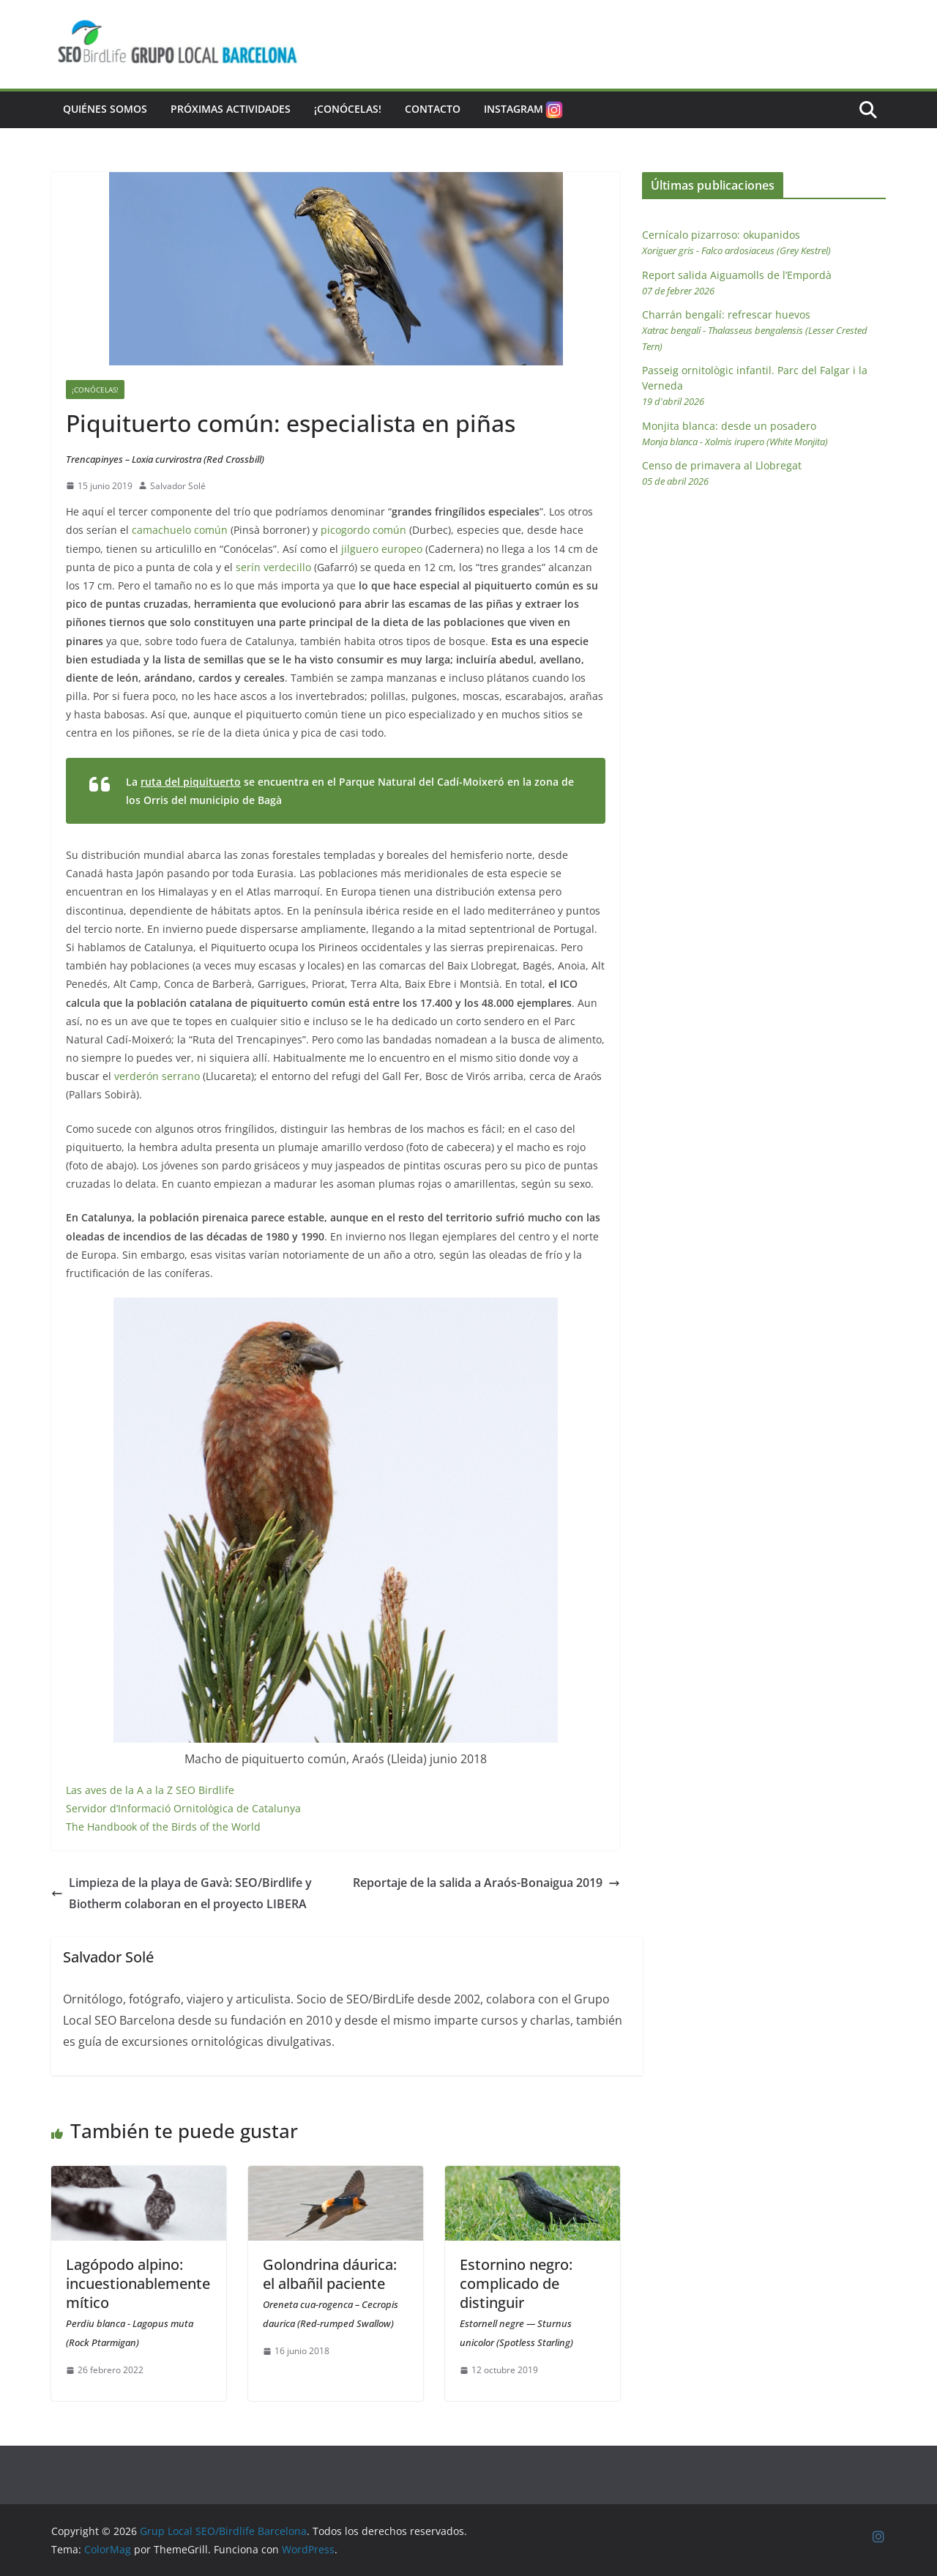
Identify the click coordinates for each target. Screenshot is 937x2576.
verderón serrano (157, 1076)
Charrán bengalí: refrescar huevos (754, 330)
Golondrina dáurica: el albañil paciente (330, 2292)
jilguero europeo (381, 549)
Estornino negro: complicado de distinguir (516, 2302)
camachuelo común (180, 530)
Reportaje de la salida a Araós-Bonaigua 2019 (486, 1883)
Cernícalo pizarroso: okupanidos (736, 242)
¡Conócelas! (347, 109)
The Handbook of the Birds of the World (163, 1827)
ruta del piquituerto (191, 782)
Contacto (432, 109)
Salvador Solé (178, 486)
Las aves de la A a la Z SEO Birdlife (150, 1790)
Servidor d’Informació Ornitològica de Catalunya (183, 1808)
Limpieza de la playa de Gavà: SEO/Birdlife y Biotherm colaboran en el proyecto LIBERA (181, 1893)
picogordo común (363, 530)
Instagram (524, 110)
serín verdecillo (273, 567)
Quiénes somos (105, 109)
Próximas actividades (231, 109)
